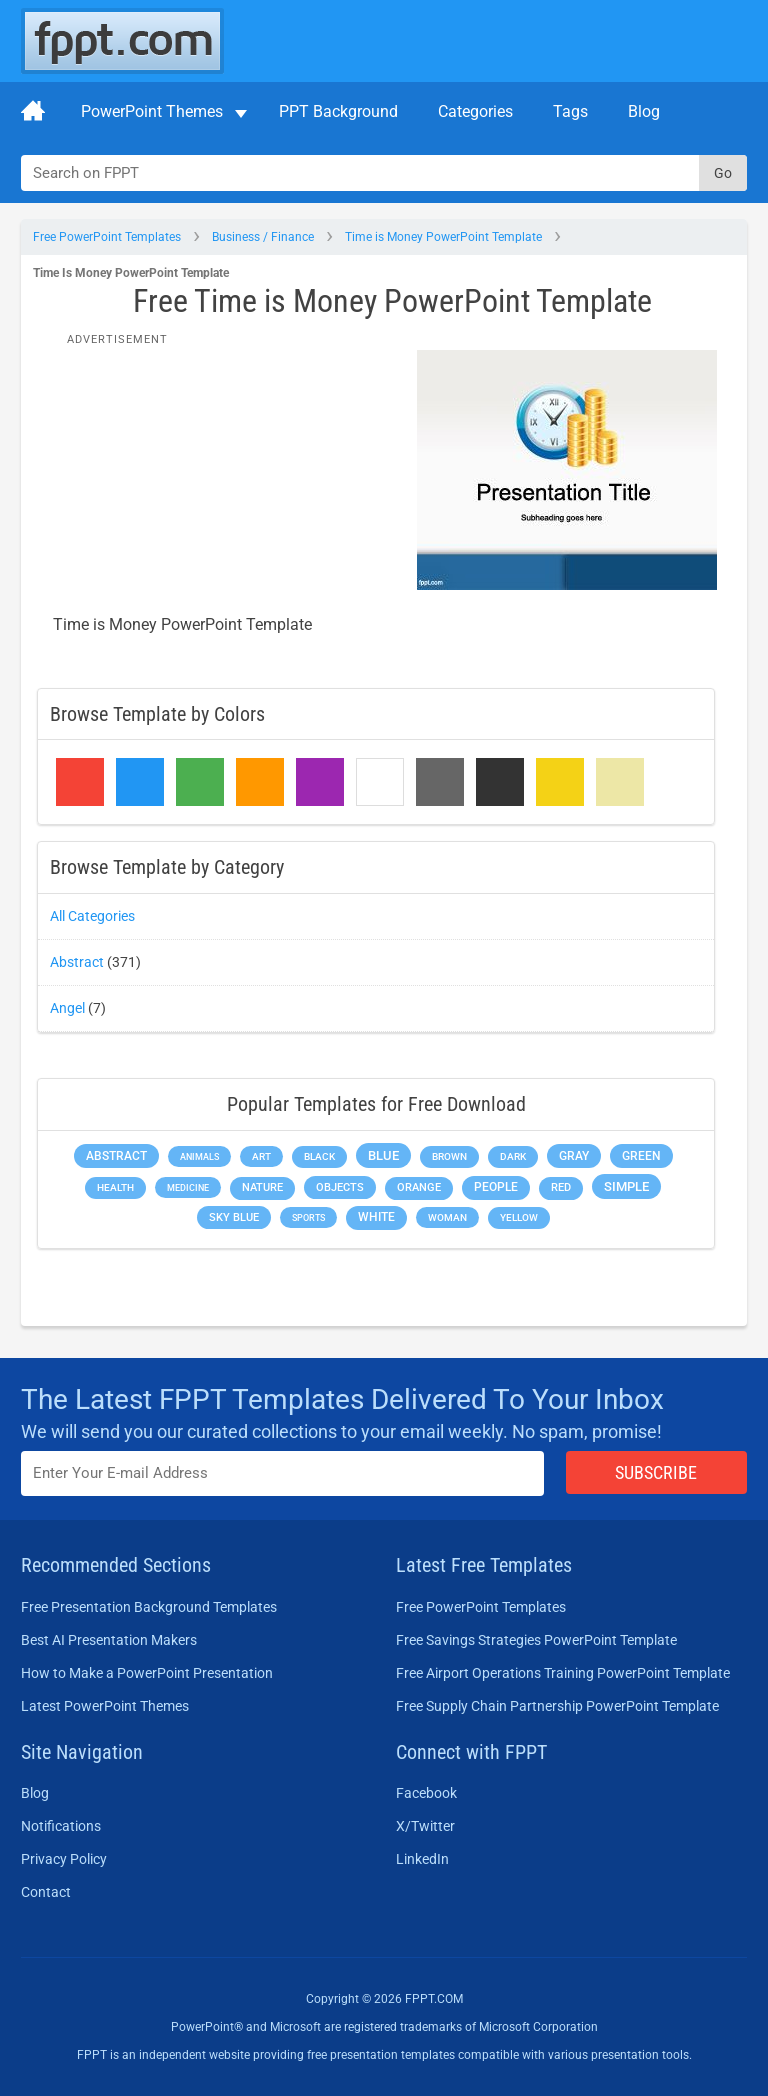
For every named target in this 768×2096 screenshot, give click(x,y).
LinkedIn (422, 1859)
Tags (570, 111)
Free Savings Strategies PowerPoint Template (536, 1640)
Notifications (61, 1826)
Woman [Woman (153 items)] (447, 1217)
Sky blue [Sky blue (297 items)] (234, 1217)
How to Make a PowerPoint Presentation (147, 1673)
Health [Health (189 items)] (115, 1187)
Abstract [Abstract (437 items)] (116, 1156)
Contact (46, 1892)
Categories (475, 111)
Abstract (77, 962)
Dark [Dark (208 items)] (513, 1156)
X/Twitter (425, 1826)
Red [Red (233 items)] (561, 1187)
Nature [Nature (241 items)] (262, 1187)
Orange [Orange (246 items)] (419, 1187)
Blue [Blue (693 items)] (383, 1155)
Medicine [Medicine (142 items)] (188, 1187)
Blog (644, 111)
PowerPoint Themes (152, 111)
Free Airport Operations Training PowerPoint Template (563, 1673)
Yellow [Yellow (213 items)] (519, 1217)
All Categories (92, 916)
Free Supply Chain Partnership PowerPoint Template (557, 1706)
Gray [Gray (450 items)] (574, 1156)
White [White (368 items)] (376, 1217)
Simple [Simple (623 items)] (626, 1186)
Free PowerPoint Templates (107, 237)
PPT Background (338, 111)
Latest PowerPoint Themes (105, 1706)
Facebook (426, 1793)
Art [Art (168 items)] (261, 1156)
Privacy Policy (64, 1859)
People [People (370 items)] (496, 1187)
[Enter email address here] (282, 1473)
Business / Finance (263, 237)
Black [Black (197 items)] (319, 1156)
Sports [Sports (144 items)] (308, 1217)
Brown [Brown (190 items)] (449, 1156)
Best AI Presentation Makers (109, 1640)
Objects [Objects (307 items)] (340, 1187)
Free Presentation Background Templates (149, 1607)
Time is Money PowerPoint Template (443, 237)
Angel (67, 1008)
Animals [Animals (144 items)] (199, 1156)
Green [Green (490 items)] (641, 1155)
